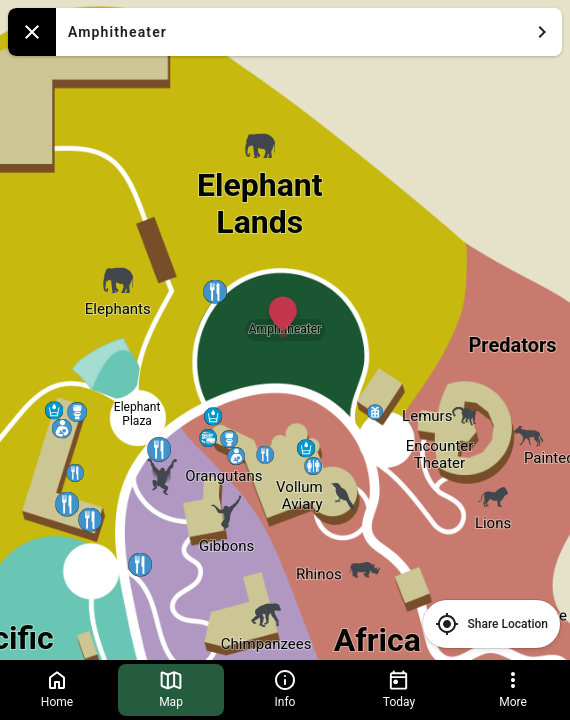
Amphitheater (311, 32)
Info (285, 688)
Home (57, 688)
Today (399, 688)
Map (171, 688)
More (513, 688)
